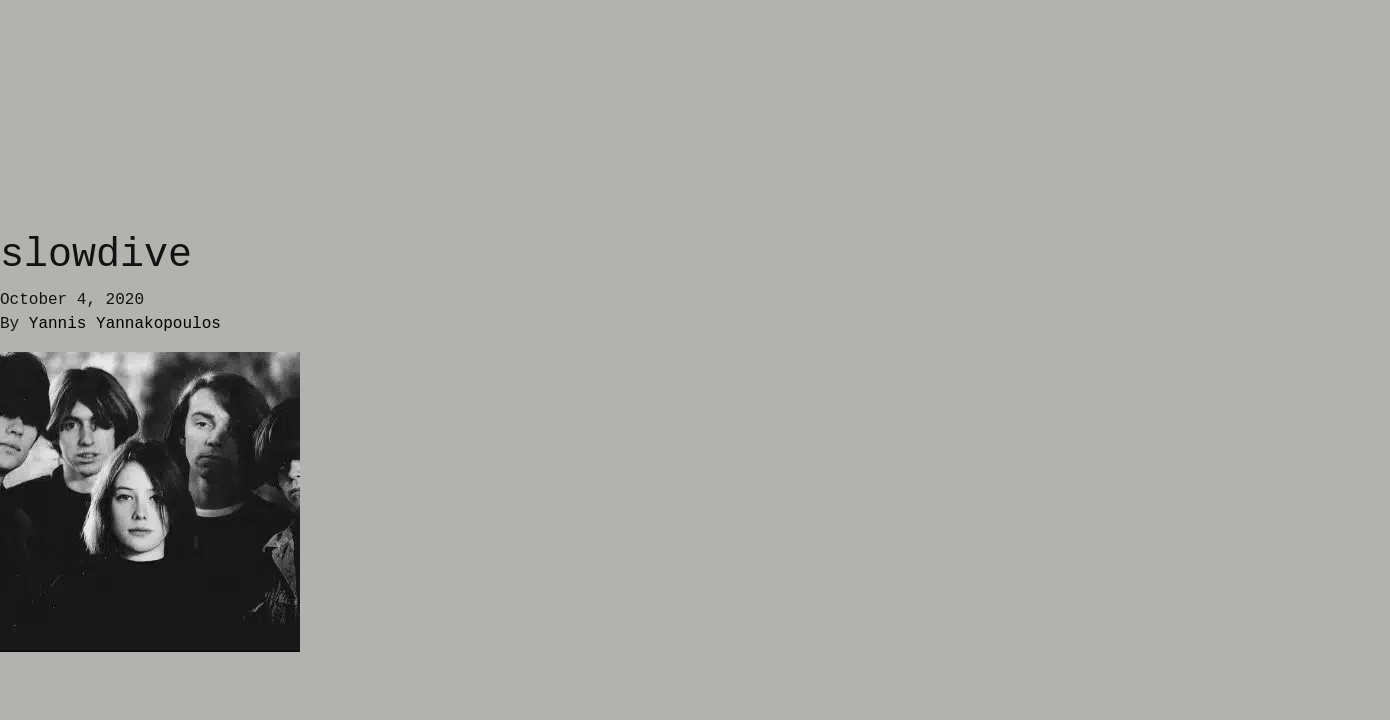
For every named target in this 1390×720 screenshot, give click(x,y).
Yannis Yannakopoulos (125, 324)
